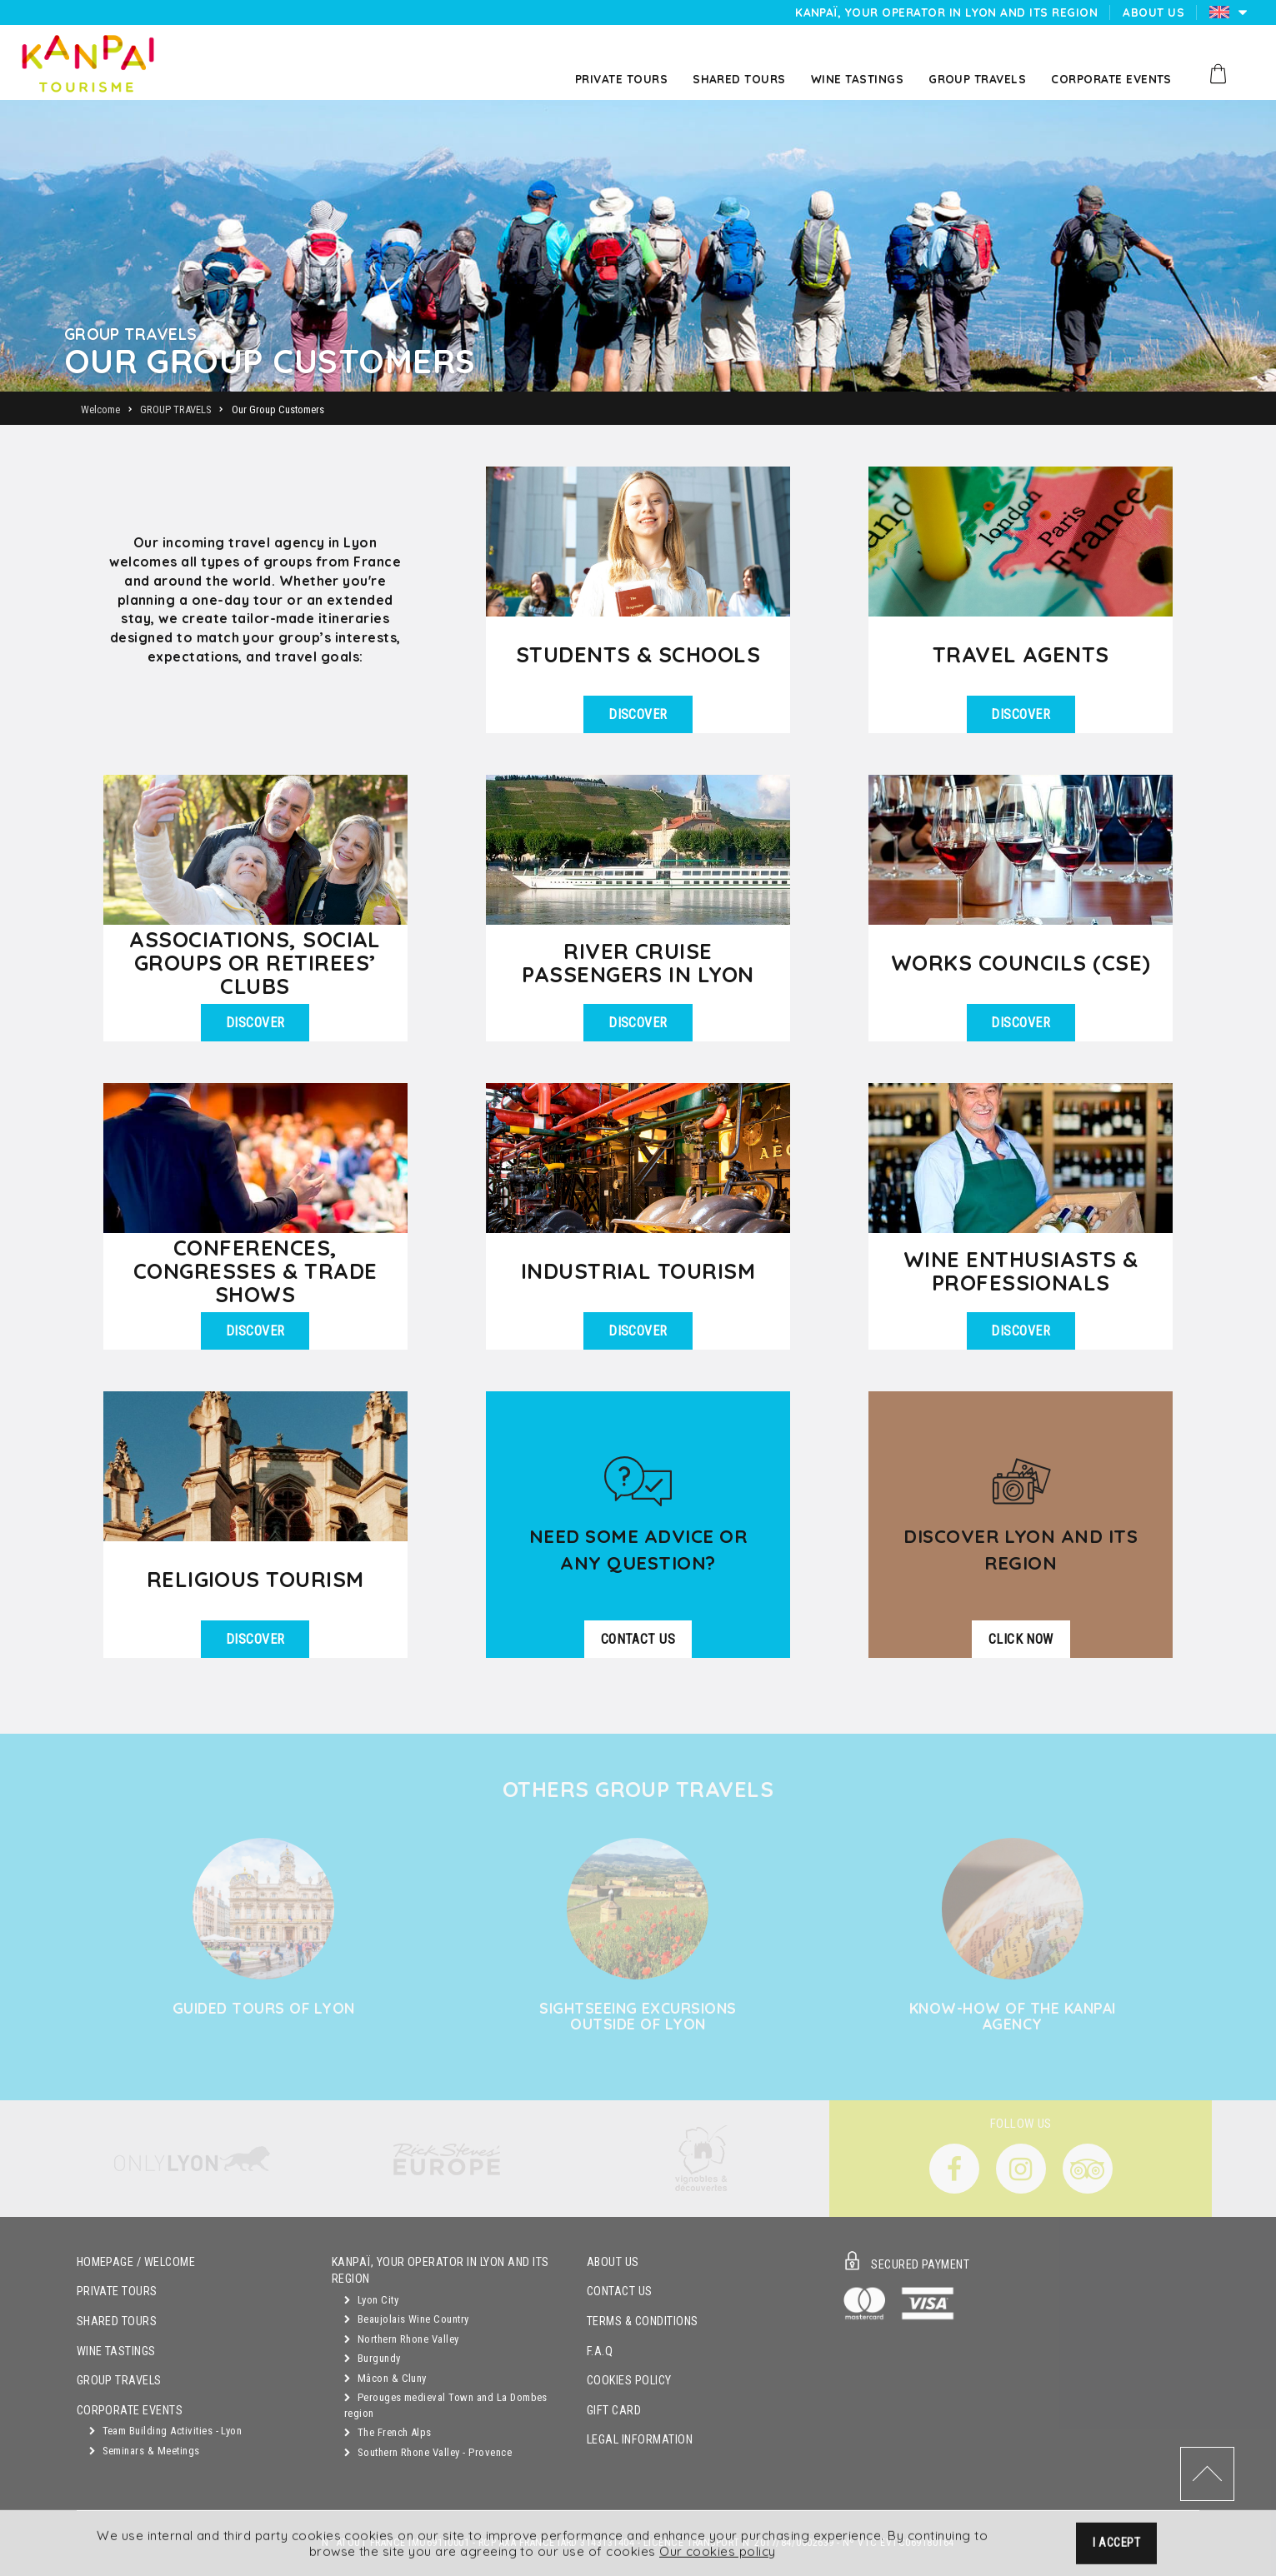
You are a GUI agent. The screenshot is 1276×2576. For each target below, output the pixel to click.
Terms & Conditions (642, 2321)
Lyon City (371, 2300)
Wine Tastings (116, 2351)
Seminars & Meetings (144, 2450)
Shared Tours (117, 2321)
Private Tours (117, 2291)
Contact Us (620, 2291)
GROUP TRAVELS (119, 2381)
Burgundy (372, 2358)
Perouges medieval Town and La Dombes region (446, 2405)
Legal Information (640, 2440)
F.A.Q (600, 2351)
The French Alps (388, 2432)
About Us (613, 2262)
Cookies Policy (629, 2381)
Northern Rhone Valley (401, 2339)
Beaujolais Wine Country (406, 2319)
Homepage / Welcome (136, 2262)
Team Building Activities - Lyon (166, 2430)
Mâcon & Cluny (385, 2378)
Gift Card (614, 2411)
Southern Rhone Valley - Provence (428, 2452)
